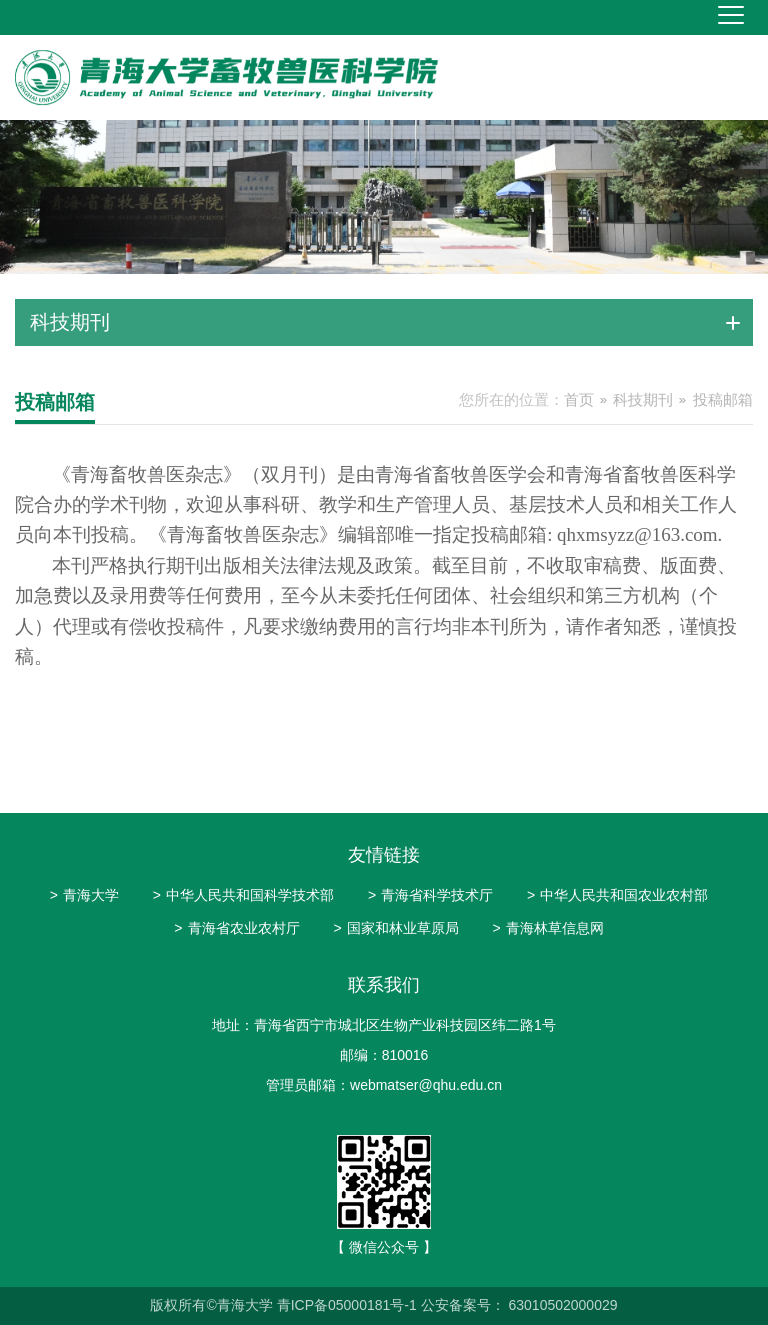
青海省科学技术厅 (430, 895)
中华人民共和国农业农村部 (617, 895)
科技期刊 (643, 399)
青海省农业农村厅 (236, 928)
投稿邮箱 (723, 399)
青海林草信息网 (547, 928)
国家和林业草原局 (395, 928)
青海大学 (84, 895)
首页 (579, 399)
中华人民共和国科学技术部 (243, 895)
